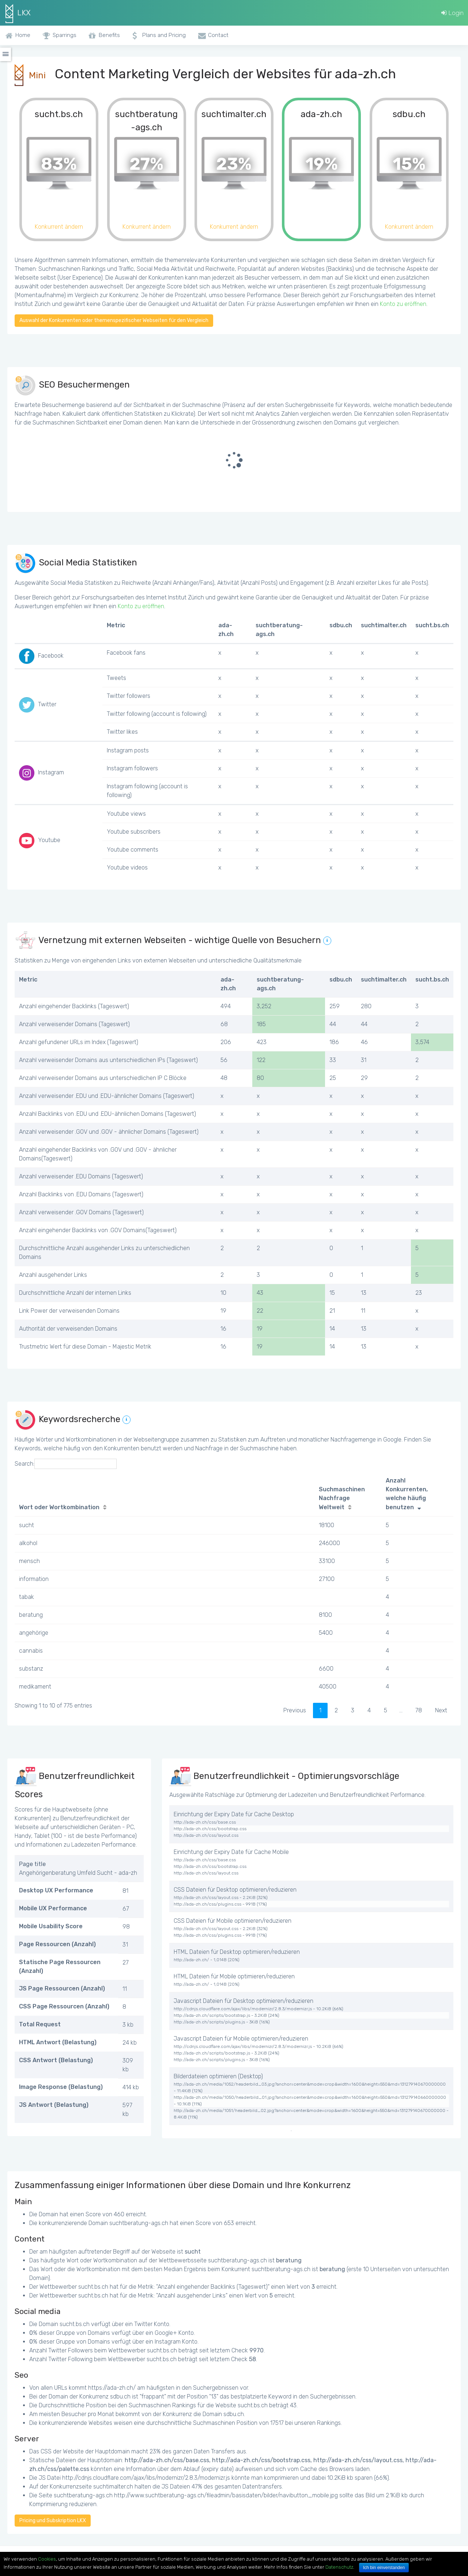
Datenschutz (339, 2567)
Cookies (47, 2559)
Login (452, 12)
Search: (66, 1464)
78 (418, 1710)
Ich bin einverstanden (384, 2567)
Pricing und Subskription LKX (52, 2520)
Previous (294, 1710)
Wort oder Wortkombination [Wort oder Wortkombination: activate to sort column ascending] (59, 1507)
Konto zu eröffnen (403, 303)
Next (441, 1710)
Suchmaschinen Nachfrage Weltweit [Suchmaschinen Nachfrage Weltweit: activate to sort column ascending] (342, 1498)
